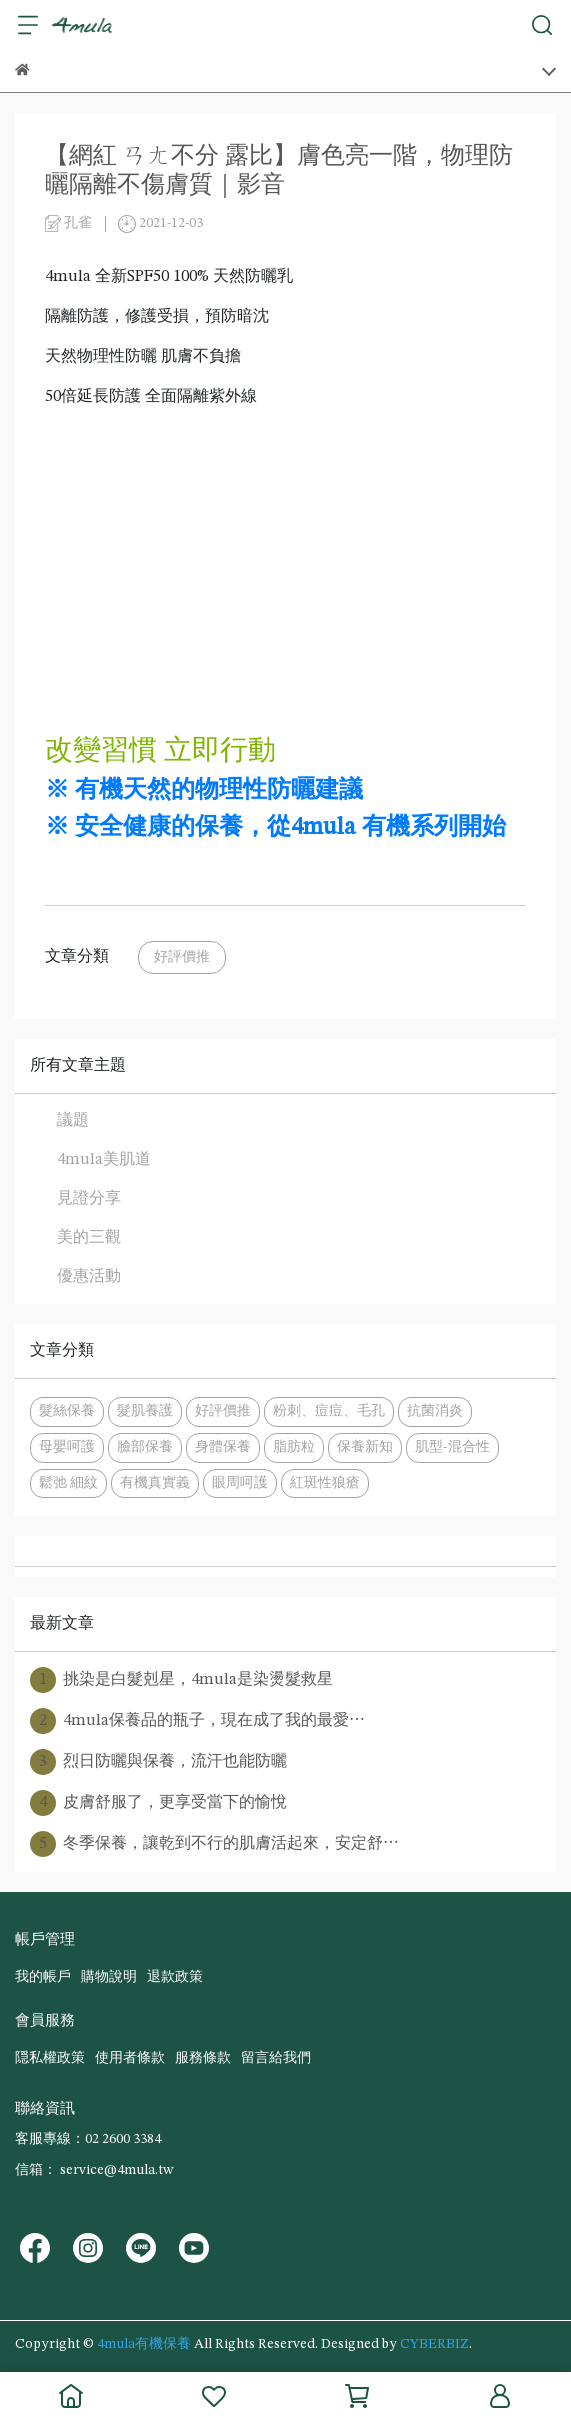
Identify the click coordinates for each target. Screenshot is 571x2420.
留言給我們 (276, 2058)
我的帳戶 (43, 1977)
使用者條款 (130, 2058)
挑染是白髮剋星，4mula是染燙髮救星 (181, 1680)
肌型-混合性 (452, 1447)
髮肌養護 (145, 1411)
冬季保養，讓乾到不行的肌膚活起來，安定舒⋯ (214, 1844)
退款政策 (175, 1977)
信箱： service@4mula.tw (94, 2170)
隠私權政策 (50, 2058)
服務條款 (203, 2058)
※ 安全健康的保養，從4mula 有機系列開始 (275, 828)
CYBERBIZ (434, 2344)
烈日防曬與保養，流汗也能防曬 (158, 1762)
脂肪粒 (294, 1447)
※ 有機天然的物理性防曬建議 (204, 791)
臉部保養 (145, 1447)
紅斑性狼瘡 (325, 1483)
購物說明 (109, 1977)
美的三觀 (89, 1238)
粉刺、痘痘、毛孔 (329, 1411)
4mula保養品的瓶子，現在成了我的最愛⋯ (197, 1721)
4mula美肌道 (104, 1160)
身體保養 (223, 1447)
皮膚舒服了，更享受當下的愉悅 (158, 1803)
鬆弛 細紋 (68, 1483)
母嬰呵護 (67, 1447)
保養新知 (365, 1447)
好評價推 (182, 957)
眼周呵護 (240, 1483)
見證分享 (89, 1199)
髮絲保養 (67, 1411)
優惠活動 (89, 1277)
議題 (73, 1121)
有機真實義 (155, 1483)
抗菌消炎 (435, 1411)
